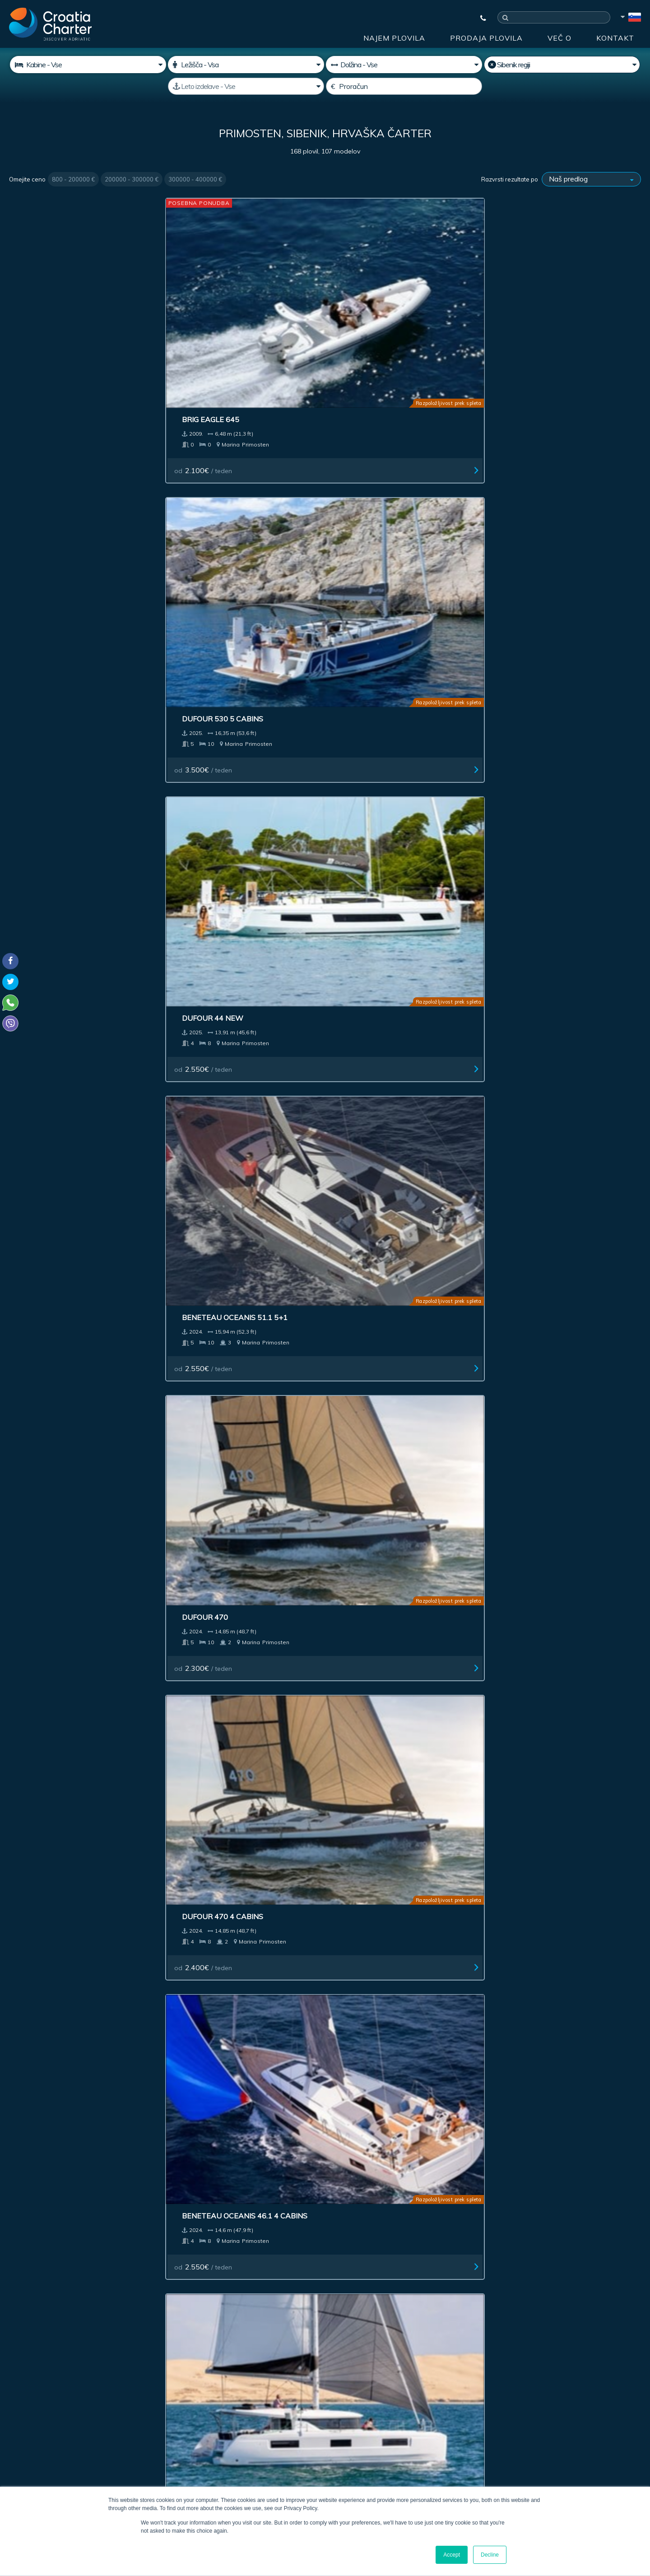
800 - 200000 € (73, 179)
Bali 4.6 (33, 1422)
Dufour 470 (42, 492)
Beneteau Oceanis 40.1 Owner (239, 1608)
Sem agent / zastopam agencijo (250, 2375)
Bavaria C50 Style (535, 1050)
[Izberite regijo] (562, 64)
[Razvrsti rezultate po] (591, 179)
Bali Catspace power (382, 1422)
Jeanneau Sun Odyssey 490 (391, 1794)
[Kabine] (88, 64)
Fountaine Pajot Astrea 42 (73, 1236)
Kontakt (615, 37)
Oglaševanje (278, 2251)
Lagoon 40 (520, 1608)
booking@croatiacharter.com (51, 2453)
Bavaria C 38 (44, 1050)
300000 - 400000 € (195, 179)
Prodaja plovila (486, 37)
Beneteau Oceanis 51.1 (224, 1050)
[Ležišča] (246, 64)
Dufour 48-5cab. (52, 1608)
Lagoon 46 (520, 492)
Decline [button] (490, 2555)
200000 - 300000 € (131, 179)
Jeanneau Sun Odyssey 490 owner (552, 1799)
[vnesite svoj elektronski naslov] (266, 2351)
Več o (559, 37)
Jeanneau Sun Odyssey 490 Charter (231, 1799)
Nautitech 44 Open (538, 678)
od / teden (48, 357)
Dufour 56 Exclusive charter (79, 1794)
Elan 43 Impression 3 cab (389, 678)
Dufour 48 (520, 1422)
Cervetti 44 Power (217, 678)
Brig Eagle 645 (47, 306)
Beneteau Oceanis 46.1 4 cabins (402, 492)
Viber (13, 2437)
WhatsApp (23, 2426)
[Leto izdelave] (246, 86)
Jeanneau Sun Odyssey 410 (552, 864)
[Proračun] (404, 86)
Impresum (350, 2251)
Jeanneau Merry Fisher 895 (393, 1236)
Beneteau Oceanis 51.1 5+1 (552, 306)
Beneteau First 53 (536, 1236)
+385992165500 (43, 2415)
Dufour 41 (39, 864)
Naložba (210, 2251)
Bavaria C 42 (364, 864)
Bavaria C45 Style (375, 1050)
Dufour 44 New (370, 306)
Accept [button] (451, 2555)
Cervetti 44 (42, 678)
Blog (457, 2251)
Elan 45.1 (197, 1422)
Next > (364, 1908)
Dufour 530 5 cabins (219, 306)
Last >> (391, 1908)
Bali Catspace (367, 1608)
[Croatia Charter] (50, 24)
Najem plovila (394, 37)
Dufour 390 (202, 1236)
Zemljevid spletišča (590, 2251)
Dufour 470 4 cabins (219, 492)
